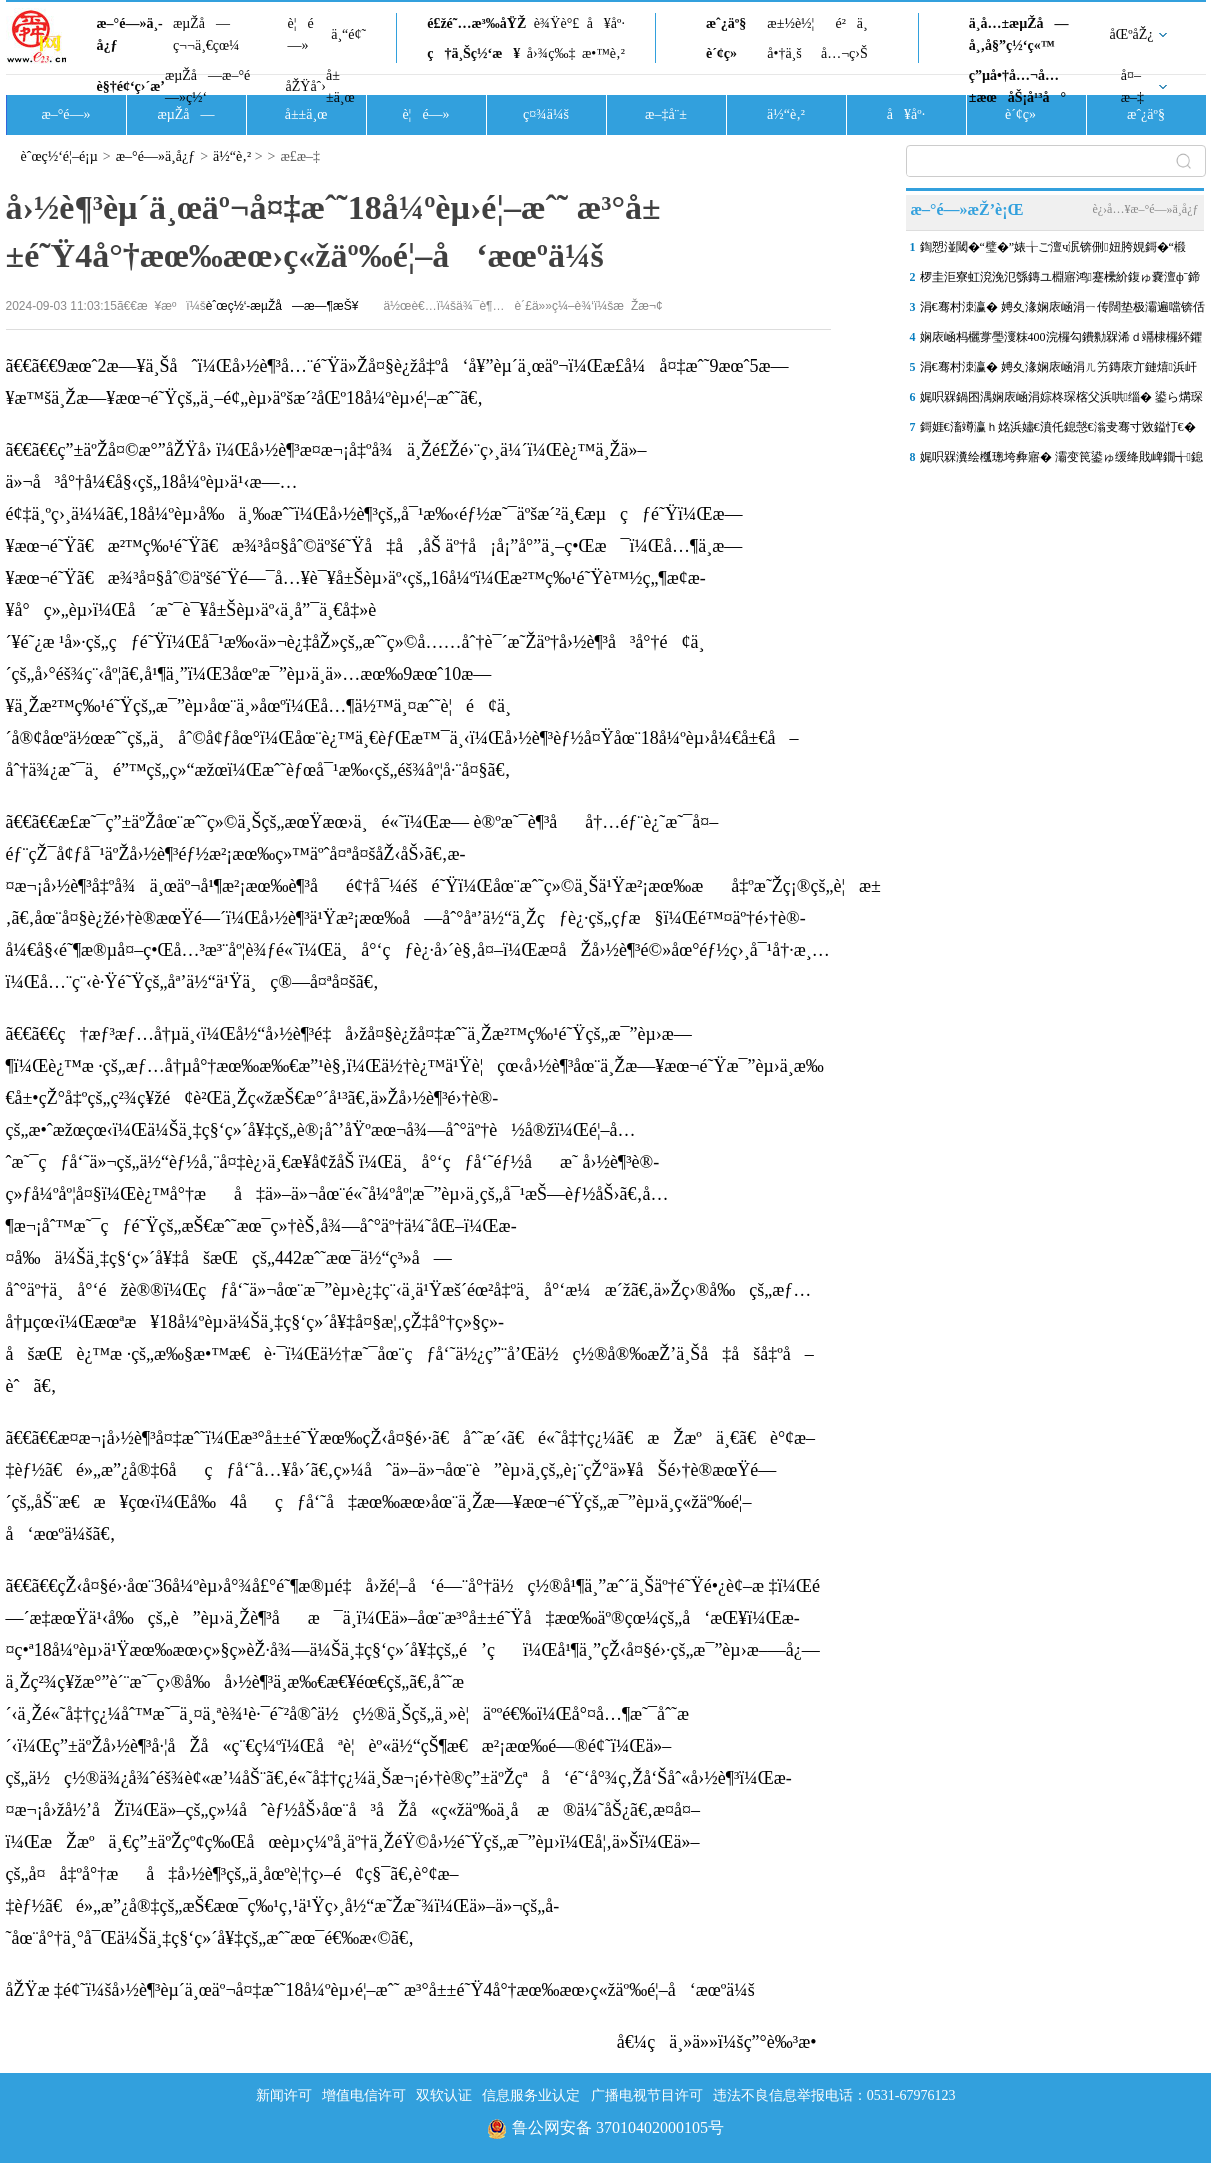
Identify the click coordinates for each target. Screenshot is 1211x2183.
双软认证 (444, 2095)
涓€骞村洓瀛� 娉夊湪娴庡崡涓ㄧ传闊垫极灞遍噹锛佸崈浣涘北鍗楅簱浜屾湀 (1062, 311)
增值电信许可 (364, 2095)
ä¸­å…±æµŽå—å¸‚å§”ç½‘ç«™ (1019, 34)
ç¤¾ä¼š (546, 114)
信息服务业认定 (531, 2095)
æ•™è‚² (603, 53)
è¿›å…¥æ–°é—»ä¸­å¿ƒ (1145, 209)
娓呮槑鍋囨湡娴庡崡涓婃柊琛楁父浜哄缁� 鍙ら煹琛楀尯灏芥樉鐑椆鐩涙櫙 (1061, 401)
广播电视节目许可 (647, 2095)
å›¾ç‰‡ (551, 53)
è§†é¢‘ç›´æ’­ (131, 86)
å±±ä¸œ (340, 86)
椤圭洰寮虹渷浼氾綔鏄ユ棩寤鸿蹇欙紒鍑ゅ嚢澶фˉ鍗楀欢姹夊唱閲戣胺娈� (1060, 281)
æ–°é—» (65, 114)
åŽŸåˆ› (306, 86)
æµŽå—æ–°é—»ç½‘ (207, 86)
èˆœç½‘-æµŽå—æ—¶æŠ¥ (282, 306)
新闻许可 (284, 2095)
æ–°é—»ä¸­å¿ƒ (130, 34)
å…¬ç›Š (844, 53)
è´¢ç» (727, 53)
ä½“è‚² (786, 114)
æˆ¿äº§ (726, 23)
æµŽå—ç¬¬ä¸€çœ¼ (206, 34)
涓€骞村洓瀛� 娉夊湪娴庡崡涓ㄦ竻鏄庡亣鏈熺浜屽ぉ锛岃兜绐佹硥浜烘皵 (1058, 371)
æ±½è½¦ (790, 23)
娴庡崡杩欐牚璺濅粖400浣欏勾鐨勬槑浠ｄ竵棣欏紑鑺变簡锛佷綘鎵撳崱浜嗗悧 (1061, 341)
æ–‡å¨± (666, 114)
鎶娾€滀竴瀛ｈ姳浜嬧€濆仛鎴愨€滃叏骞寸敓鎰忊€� (1058, 427)
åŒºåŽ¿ (1132, 34)
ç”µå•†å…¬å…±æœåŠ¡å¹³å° (1017, 86)
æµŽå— (185, 114)
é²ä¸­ (851, 23)
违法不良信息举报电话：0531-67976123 (834, 2095)
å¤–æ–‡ (1132, 86)
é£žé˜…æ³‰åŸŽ (476, 23)
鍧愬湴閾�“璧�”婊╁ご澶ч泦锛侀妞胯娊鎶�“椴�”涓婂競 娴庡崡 (1053, 251)
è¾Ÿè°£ (557, 23)
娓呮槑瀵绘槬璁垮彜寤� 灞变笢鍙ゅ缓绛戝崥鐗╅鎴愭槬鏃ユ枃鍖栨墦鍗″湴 (1061, 461)
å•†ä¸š (784, 53)
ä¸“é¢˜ (348, 34)
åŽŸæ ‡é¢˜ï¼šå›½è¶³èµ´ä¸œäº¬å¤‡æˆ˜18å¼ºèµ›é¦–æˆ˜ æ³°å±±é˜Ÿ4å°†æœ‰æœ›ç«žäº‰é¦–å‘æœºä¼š (380, 1990)
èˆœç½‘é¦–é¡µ (59, 156)
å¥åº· (606, 23)
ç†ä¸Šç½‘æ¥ (473, 53)
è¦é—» (301, 34)
